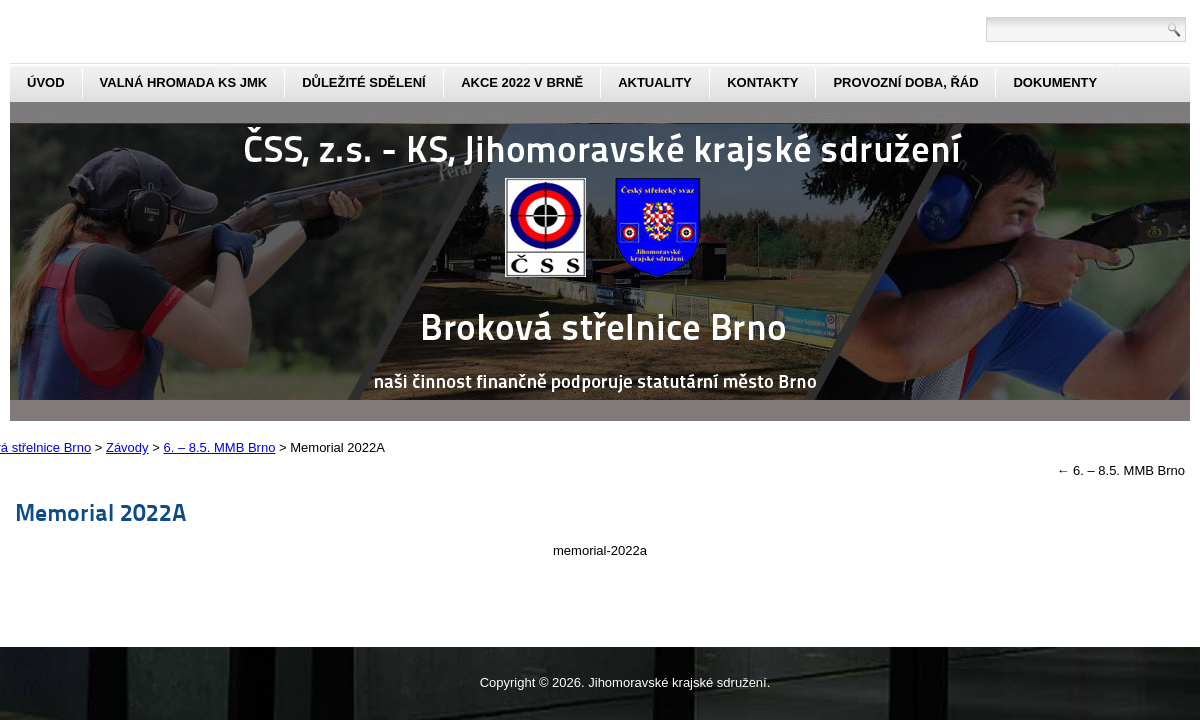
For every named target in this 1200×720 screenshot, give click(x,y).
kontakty (762, 82)
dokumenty (1055, 82)
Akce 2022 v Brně (522, 82)
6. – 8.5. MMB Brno (1120, 470)
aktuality (655, 82)
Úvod (46, 82)
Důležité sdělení (364, 82)
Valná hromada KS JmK (184, 82)
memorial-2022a (600, 550)
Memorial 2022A (101, 511)
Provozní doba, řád (905, 82)
